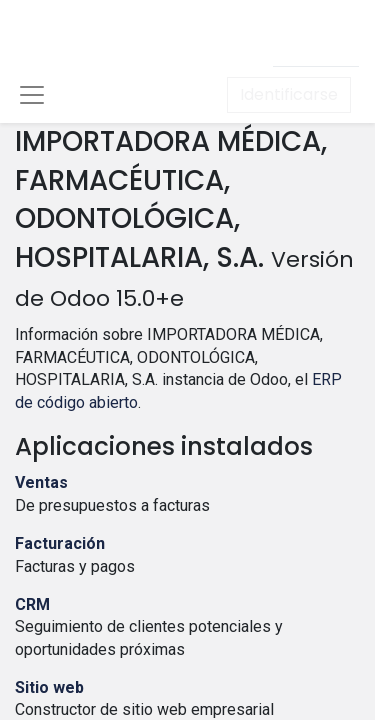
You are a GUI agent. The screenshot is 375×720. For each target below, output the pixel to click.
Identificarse (289, 94)
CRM (32, 604)
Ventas (41, 482)
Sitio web (49, 687)
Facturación (60, 543)
